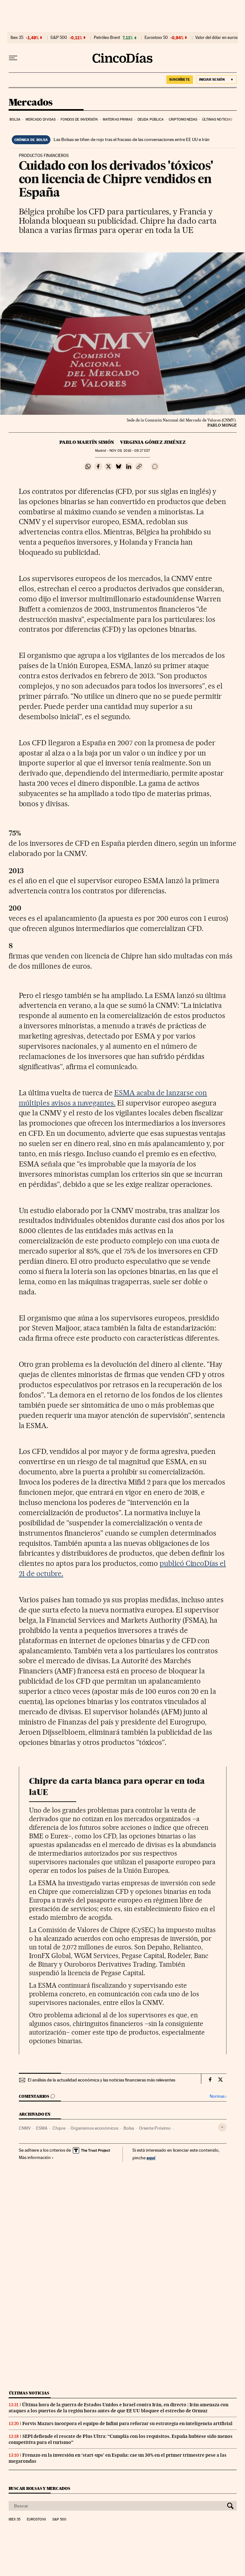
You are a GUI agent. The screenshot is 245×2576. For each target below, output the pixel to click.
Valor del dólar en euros (216, 37)
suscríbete (179, 79)
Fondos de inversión (79, 119)
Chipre (59, 2128)
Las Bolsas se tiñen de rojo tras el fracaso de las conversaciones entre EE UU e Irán (132, 139)
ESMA (42, 2128)
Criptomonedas (183, 119)
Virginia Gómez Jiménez (153, 442)
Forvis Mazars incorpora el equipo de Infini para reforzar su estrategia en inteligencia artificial (127, 2423)
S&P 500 (58, 37)
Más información (36, 2157)
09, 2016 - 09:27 (129, 451)
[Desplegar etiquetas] (222, 2127)
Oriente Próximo (155, 2128)
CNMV (25, 2128)
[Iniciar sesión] (216, 79)
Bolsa (15, 119)
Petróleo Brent (107, 37)
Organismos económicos (94, 2128)
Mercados (31, 103)
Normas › (218, 2096)
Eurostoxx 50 (156, 37)
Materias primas (118, 119)
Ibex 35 (17, 37)
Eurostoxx (36, 2519)
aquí (150, 2157)
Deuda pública (150, 119)
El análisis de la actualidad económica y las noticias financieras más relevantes (101, 2079)
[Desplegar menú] (13, 58)
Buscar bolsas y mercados (39, 2488)
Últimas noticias (217, 119)
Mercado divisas (41, 119)
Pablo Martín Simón (86, 442)
